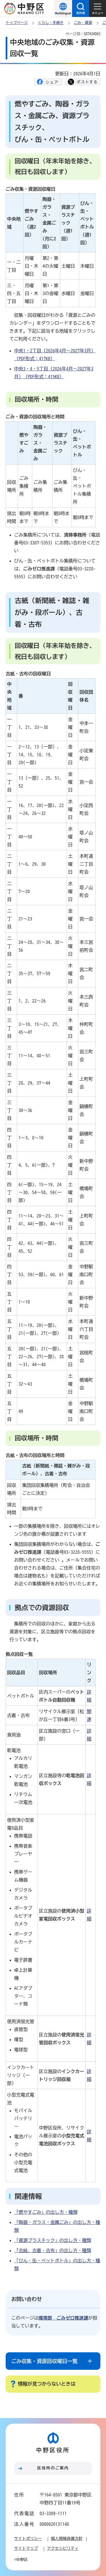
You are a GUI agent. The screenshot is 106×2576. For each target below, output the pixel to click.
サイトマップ (26, 2548)
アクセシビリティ (63, 2548)
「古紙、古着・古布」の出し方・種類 (52, 2250)
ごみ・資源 (83, 23)
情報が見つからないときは (46, 2383)
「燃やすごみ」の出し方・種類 (45, 2212)
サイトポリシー (28, 2538)
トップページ (17, 23)
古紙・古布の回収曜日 (28, 673)
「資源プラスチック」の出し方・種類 (52, 2240)
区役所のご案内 (53, 2468)
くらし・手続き (51, 23)
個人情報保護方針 (67, 2538)
